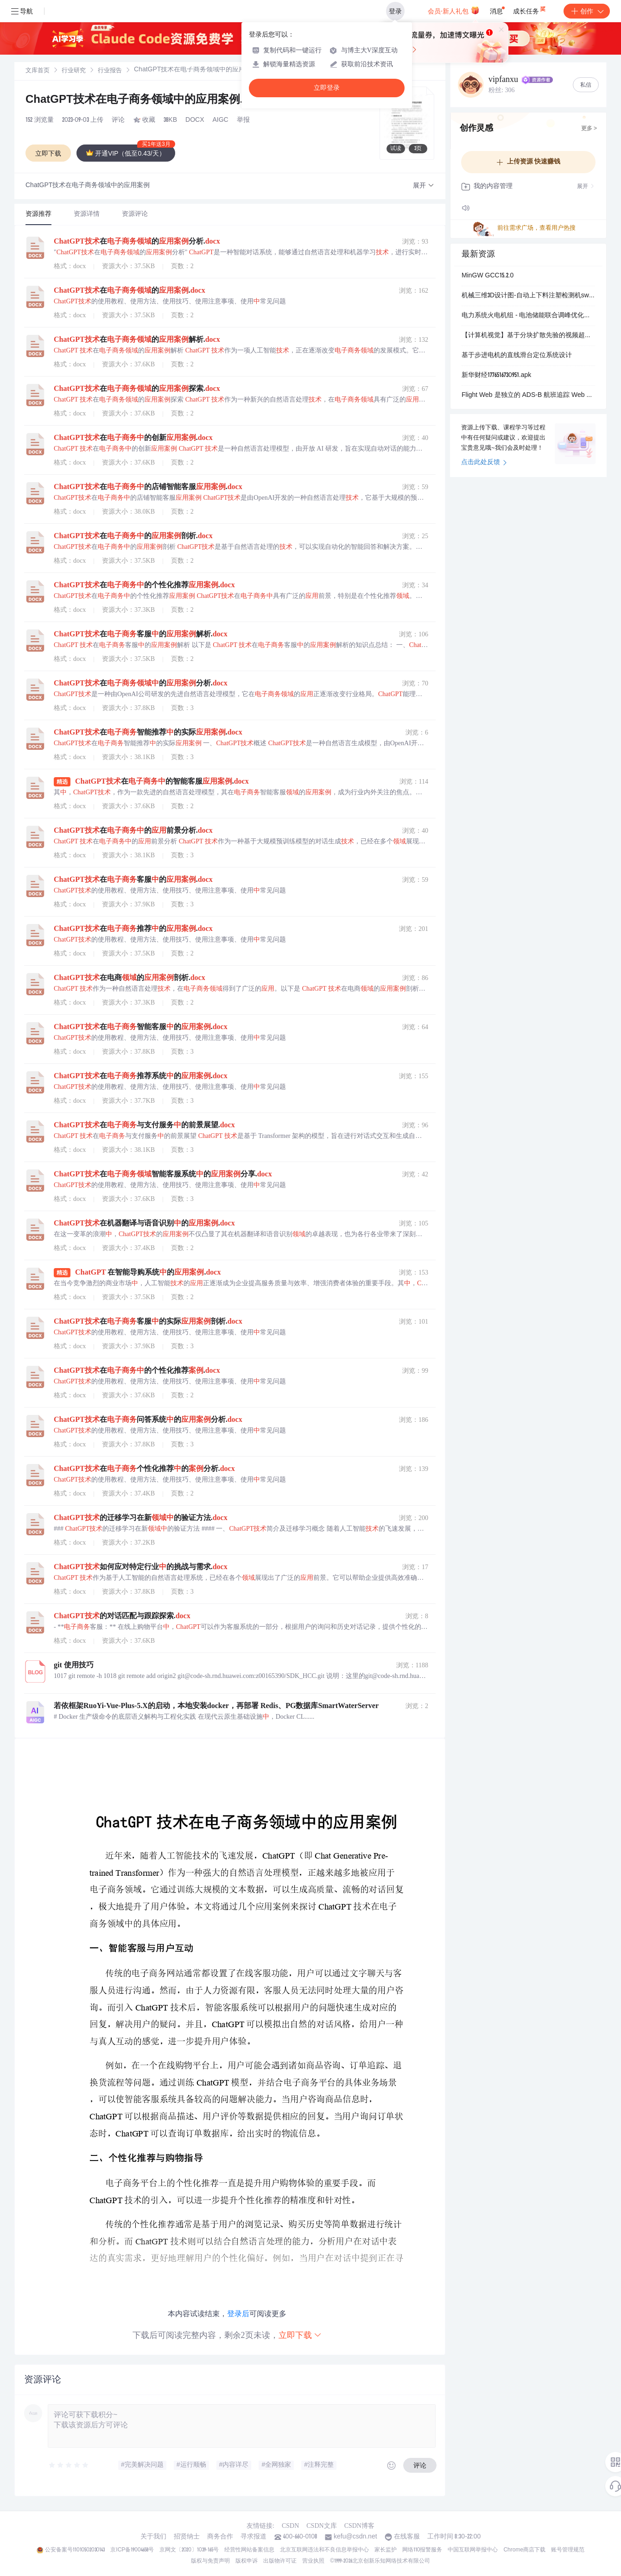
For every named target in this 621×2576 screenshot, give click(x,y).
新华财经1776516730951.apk (496, 375)
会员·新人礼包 (453, 10)
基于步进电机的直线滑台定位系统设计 (517, 355)
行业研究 (74, 71)
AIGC (220, 120)
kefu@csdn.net (355, 2537)
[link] (37, 71)
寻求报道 (253, 2537)
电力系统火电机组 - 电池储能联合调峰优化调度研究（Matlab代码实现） (528, 316)
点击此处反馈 (484, 462)
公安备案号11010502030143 (75, 2550)
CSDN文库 (321, 2525)
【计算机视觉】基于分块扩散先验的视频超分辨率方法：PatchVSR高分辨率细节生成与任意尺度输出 (528, 336)
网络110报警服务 (422, 2550)
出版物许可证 (280, 2561)
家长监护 (385, 2550)
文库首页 (37, 71)
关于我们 (153, 2537)
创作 (586, 11)
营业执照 (313, 2561)
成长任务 (530, 9)
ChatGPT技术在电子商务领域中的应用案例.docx (156, 100)
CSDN (290, 2525)
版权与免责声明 (210, 2561)
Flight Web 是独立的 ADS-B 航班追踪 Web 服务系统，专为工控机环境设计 (528, 395)
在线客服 (407, 2537)
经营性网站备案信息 (249, 2550)
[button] (423, 186)
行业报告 (110, 71)
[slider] (69, 2465)
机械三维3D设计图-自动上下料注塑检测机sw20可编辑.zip (528, 296)
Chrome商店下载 (524, 2550)
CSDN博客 (359, 2525)
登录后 (238, 2314)
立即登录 (327, 87)
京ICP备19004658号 (131, 2550)
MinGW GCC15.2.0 (487, 276)
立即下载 (300, 2335)
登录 (395, 11)
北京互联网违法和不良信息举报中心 (324, 2550)
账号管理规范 (567, 2550)
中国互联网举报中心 (473, 2550)
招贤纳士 (187, 2537)
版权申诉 (246, 2561)
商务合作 (220, 2537)
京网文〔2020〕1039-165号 (189, 2550)
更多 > (589, 129)
